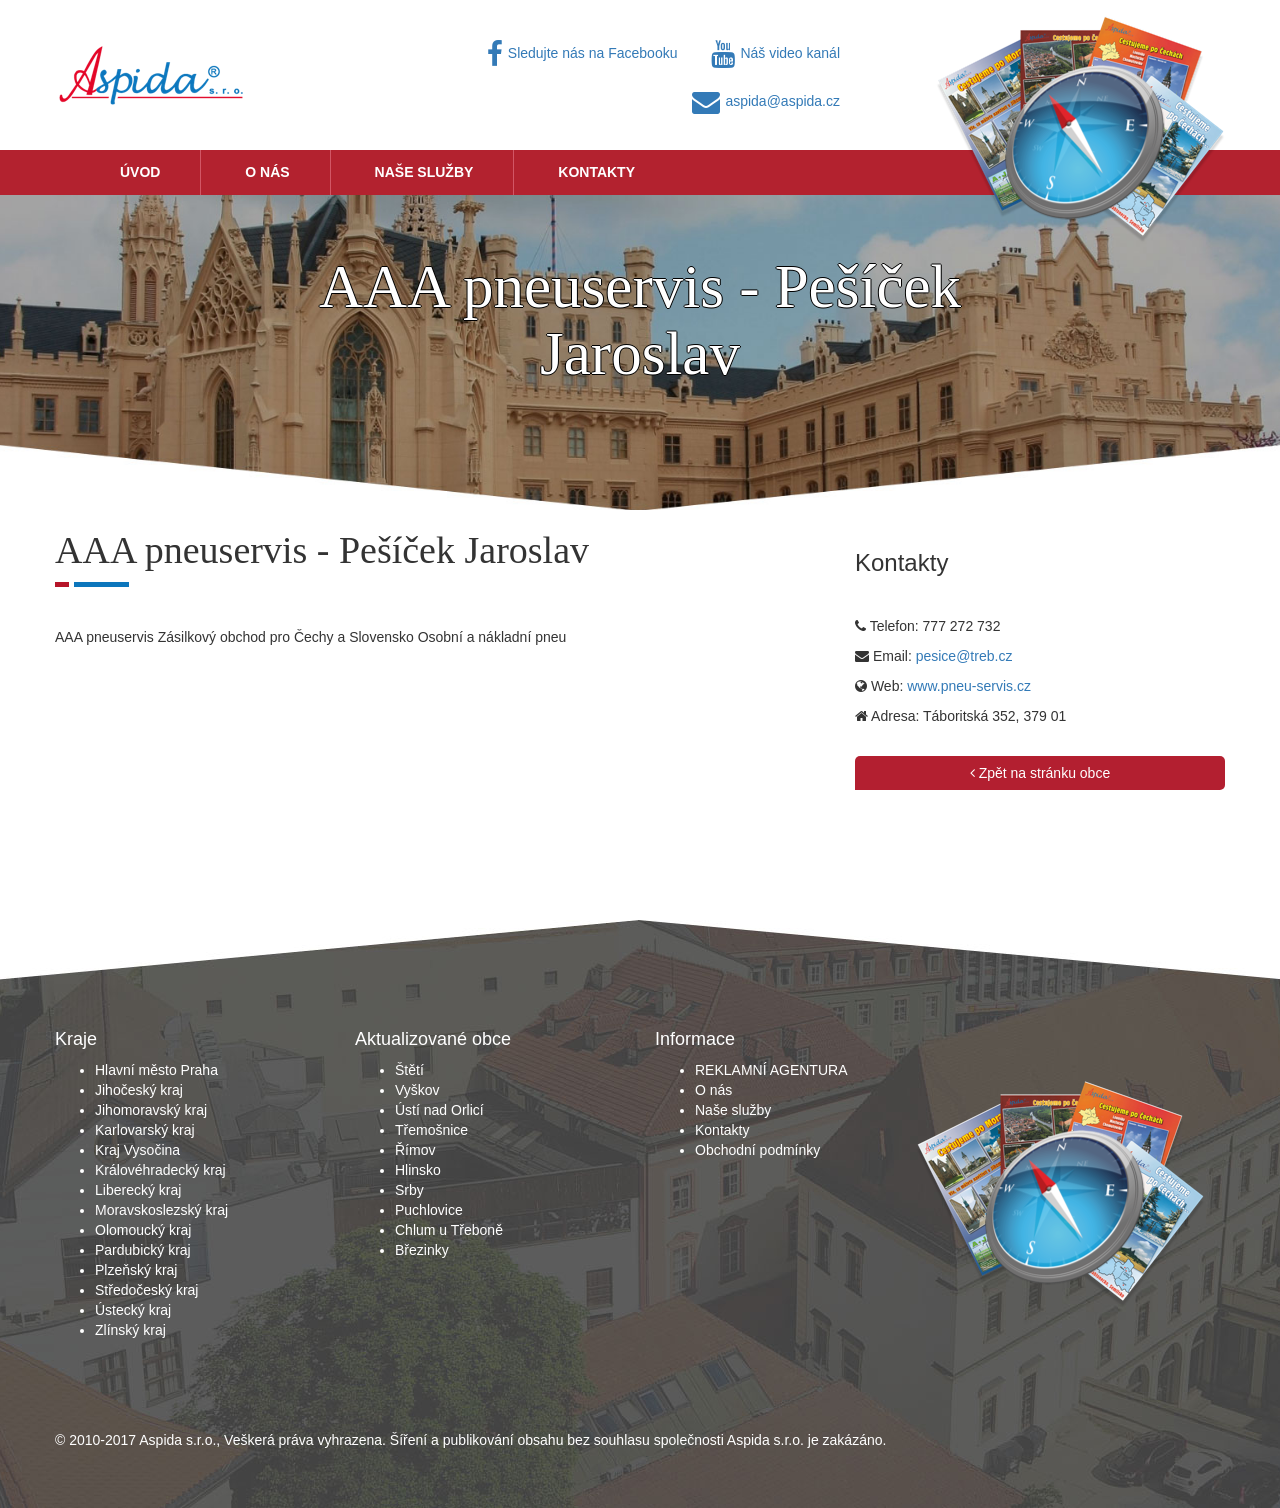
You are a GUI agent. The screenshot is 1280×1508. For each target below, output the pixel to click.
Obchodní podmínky (757, 1150)
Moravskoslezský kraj (161, 1210)
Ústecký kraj (133, 1310)
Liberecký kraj (138, 1190)
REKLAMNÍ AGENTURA (771, 1070)
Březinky (422, 1250)
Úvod (140, 172)
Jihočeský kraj (139, 1090)
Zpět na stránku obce (1040, 773)
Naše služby (424, 172)
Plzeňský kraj (136, 1270)
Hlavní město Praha (156, 1070)
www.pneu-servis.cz (969, 686)
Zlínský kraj (130, 1330)
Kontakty (596, 172)
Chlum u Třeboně (449, 1230)
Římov (415, 1150)
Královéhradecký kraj (160, 1170)
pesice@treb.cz (964, 656)
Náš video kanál (775, 53)
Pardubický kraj (143, 1250)
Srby (409, 1190)
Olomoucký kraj (143, 1230)
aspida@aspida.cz (766, 101)
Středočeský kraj (146, 1290)
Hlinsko (418, 1170)
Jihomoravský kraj (151, 1110)
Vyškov (417, 1090)
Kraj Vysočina (137, 1150)
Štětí (409, 1070)
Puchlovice (429, 1210)
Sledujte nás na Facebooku (582, 53)
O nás (267, 172)
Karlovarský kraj (145, 1130)
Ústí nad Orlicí (439, 1110)
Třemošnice (431, 1130)
